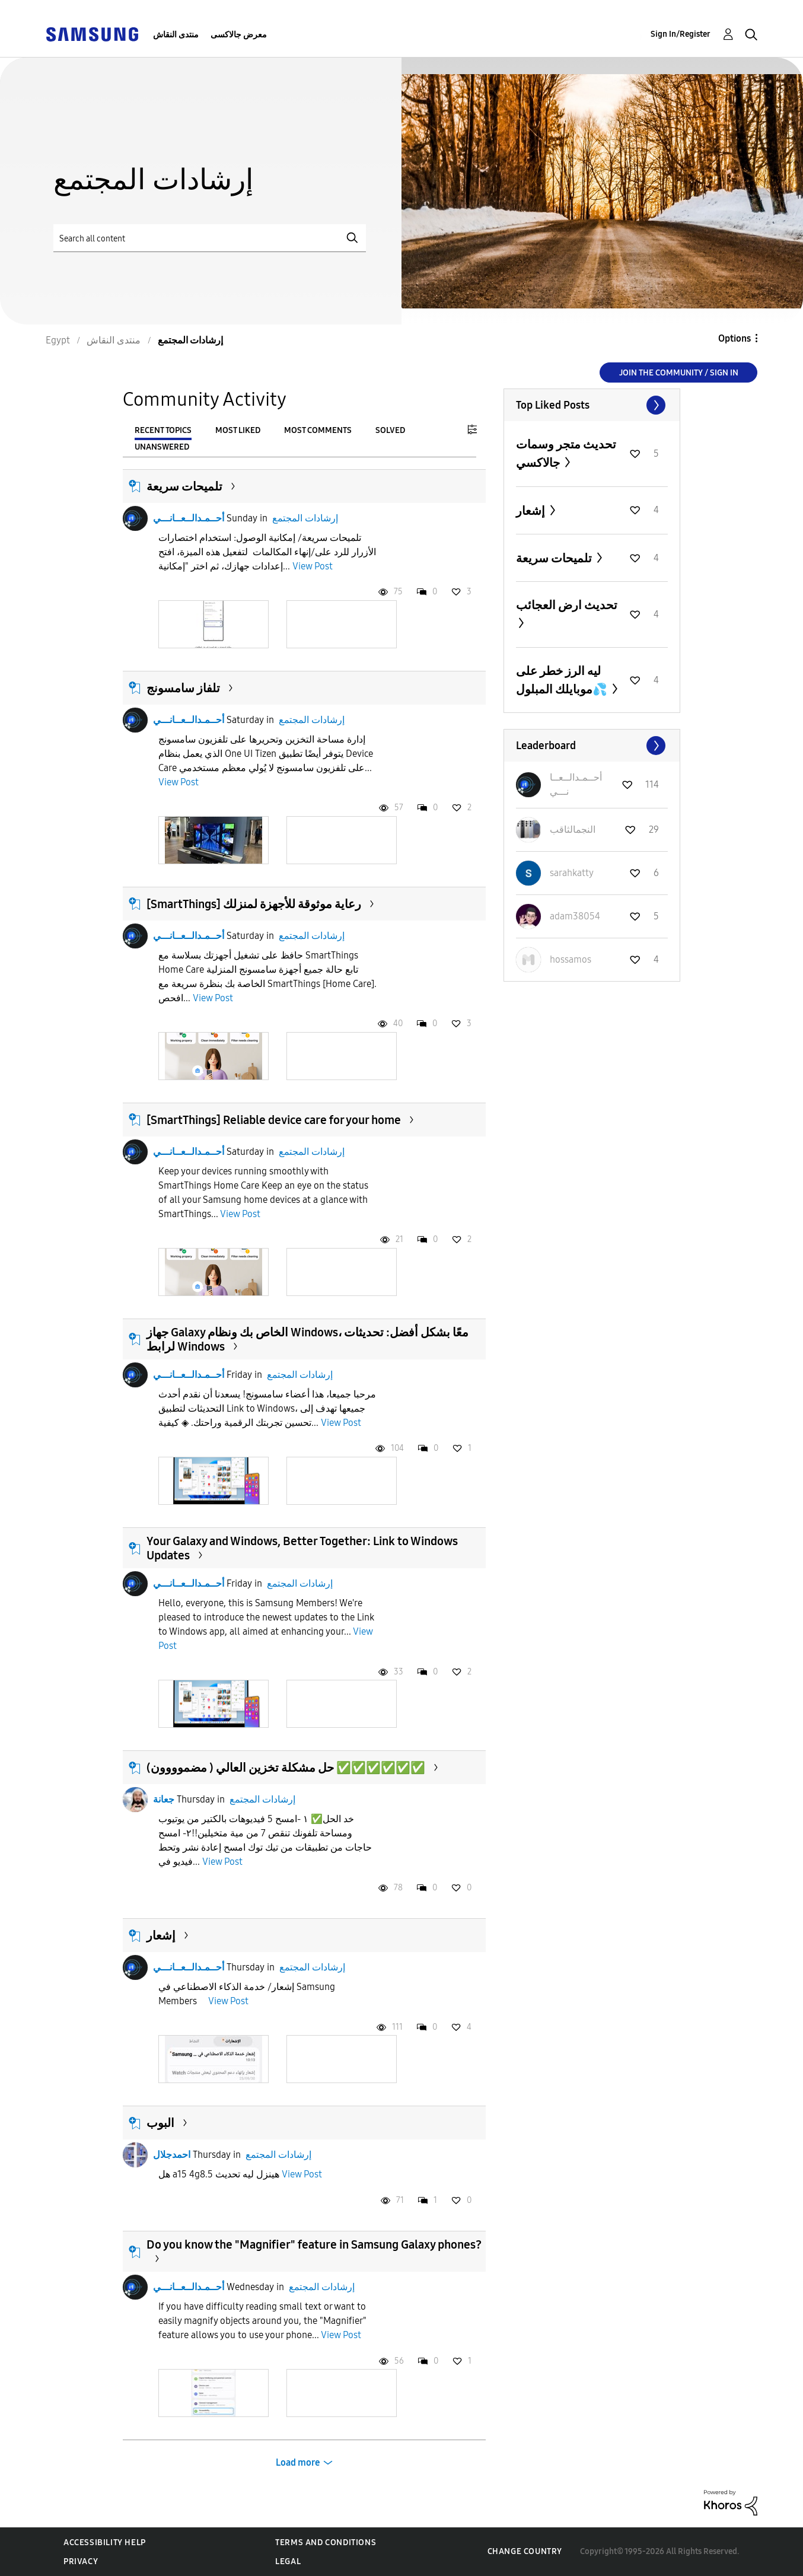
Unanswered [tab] (162, 447)
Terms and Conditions (325, 2542)
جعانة (163, 1799)
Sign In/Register (680, 34)
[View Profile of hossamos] (570, 959)
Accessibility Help (104, 2542)
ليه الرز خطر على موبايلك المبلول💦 (563, 680)
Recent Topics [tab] (163, 430)
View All (592, 405)
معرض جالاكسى (239, 35)
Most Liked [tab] (237, 430)
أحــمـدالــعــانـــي (188, 518)
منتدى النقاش (176, 35)
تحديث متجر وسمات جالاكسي (566, 453)
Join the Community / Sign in (678, 373)
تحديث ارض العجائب (566, 605)
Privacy (80, 2561)
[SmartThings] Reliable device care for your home (273, 1120)
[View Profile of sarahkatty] (572, 872)
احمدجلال (171, 2154)
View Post (312, 566)
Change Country (524, 2551)
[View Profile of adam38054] (575, 916)
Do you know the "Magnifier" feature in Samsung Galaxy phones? (314, 2244)
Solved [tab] (390, 430)
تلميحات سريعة (184, 486)
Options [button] (734, 338)
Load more (298, 2462)
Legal (288, 2561)
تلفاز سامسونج (183, 688)
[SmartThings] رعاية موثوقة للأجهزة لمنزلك (253, 904)
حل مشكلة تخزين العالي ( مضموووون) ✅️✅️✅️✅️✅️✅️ (285, 1767)
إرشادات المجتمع (305, 518)
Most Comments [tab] (318, 430)
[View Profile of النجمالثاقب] (572, 829)
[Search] (209, 238)
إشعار (161, 1935)
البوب (160, 2123)
